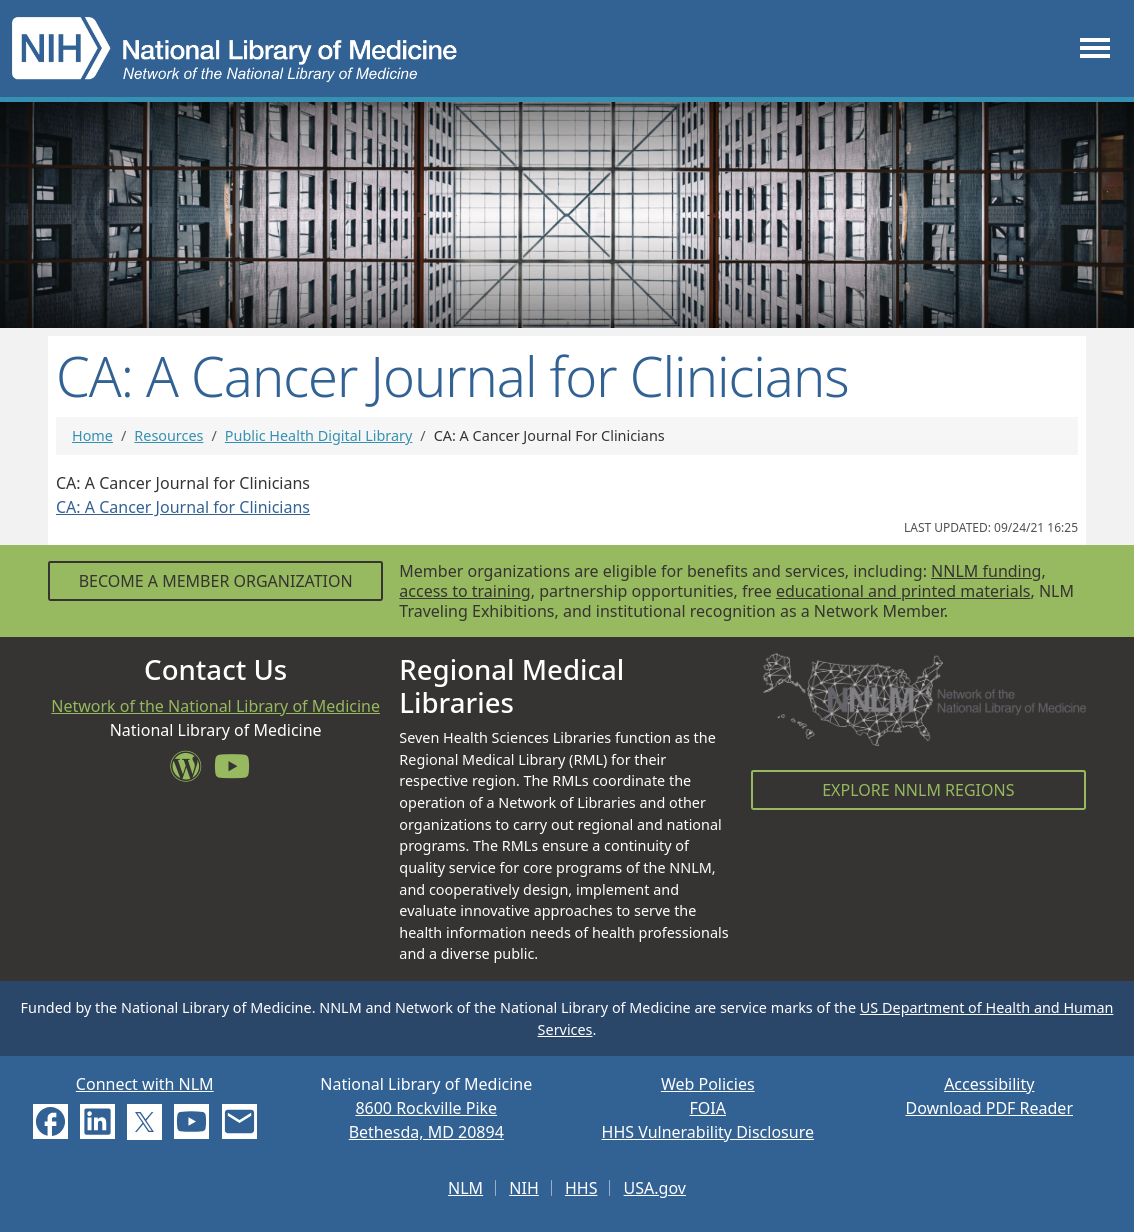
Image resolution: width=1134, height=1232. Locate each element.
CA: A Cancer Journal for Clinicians (183, 507)
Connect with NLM (145, 1084)
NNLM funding (986, 571)
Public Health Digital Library (319, 435)
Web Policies (708, 1084)
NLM (465, 1188)
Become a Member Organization (216, 581)
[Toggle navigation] (1095, 48)
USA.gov (655, 1188)
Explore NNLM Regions (918, 790)
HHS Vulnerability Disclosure (708, 1132)
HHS (581, 1188)
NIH (523, 1188)
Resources (168, 435)
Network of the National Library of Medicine (215, 706)
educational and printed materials (903, 591)
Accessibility (989, 1084)
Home (92, 435)
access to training (464, 591)
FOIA (708, 1108)
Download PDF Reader (989, 1108)
